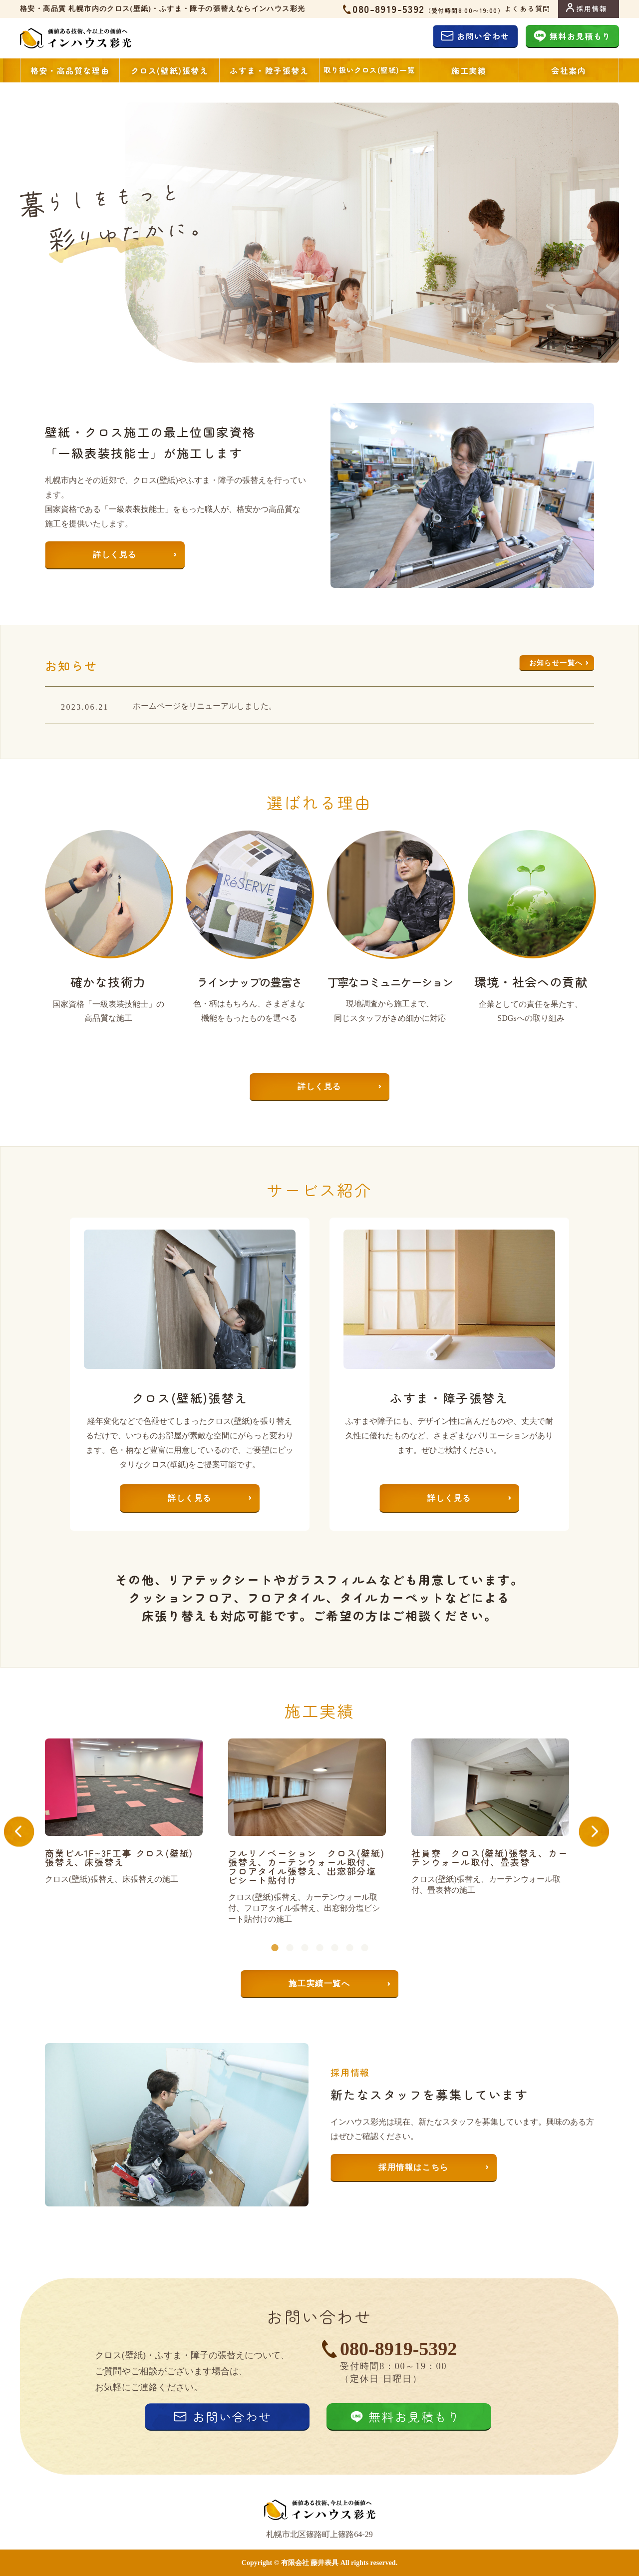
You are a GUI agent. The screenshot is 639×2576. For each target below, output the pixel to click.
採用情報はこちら (413, 2167)
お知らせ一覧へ (556, 663)
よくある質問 (527, 8)
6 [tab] (349, 1933)
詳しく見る (115, 554)
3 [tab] (305, 1933)
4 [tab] (319, 1933)
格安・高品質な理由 (69, 70)
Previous (32, 1831)
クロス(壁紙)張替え (170, 70)
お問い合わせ (483, 36)
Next (607, 1831)
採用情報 (591, 8)
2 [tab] (290, 1933)
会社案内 (568, 70)
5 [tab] (334, 1933)
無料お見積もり (580, 36)
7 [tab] (364, 1933)
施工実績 (468, 70)
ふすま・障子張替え (269, 70)
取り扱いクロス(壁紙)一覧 (369, 69)
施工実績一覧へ (319, 1983)
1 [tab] (275, 1933)
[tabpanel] (136, 1811)
